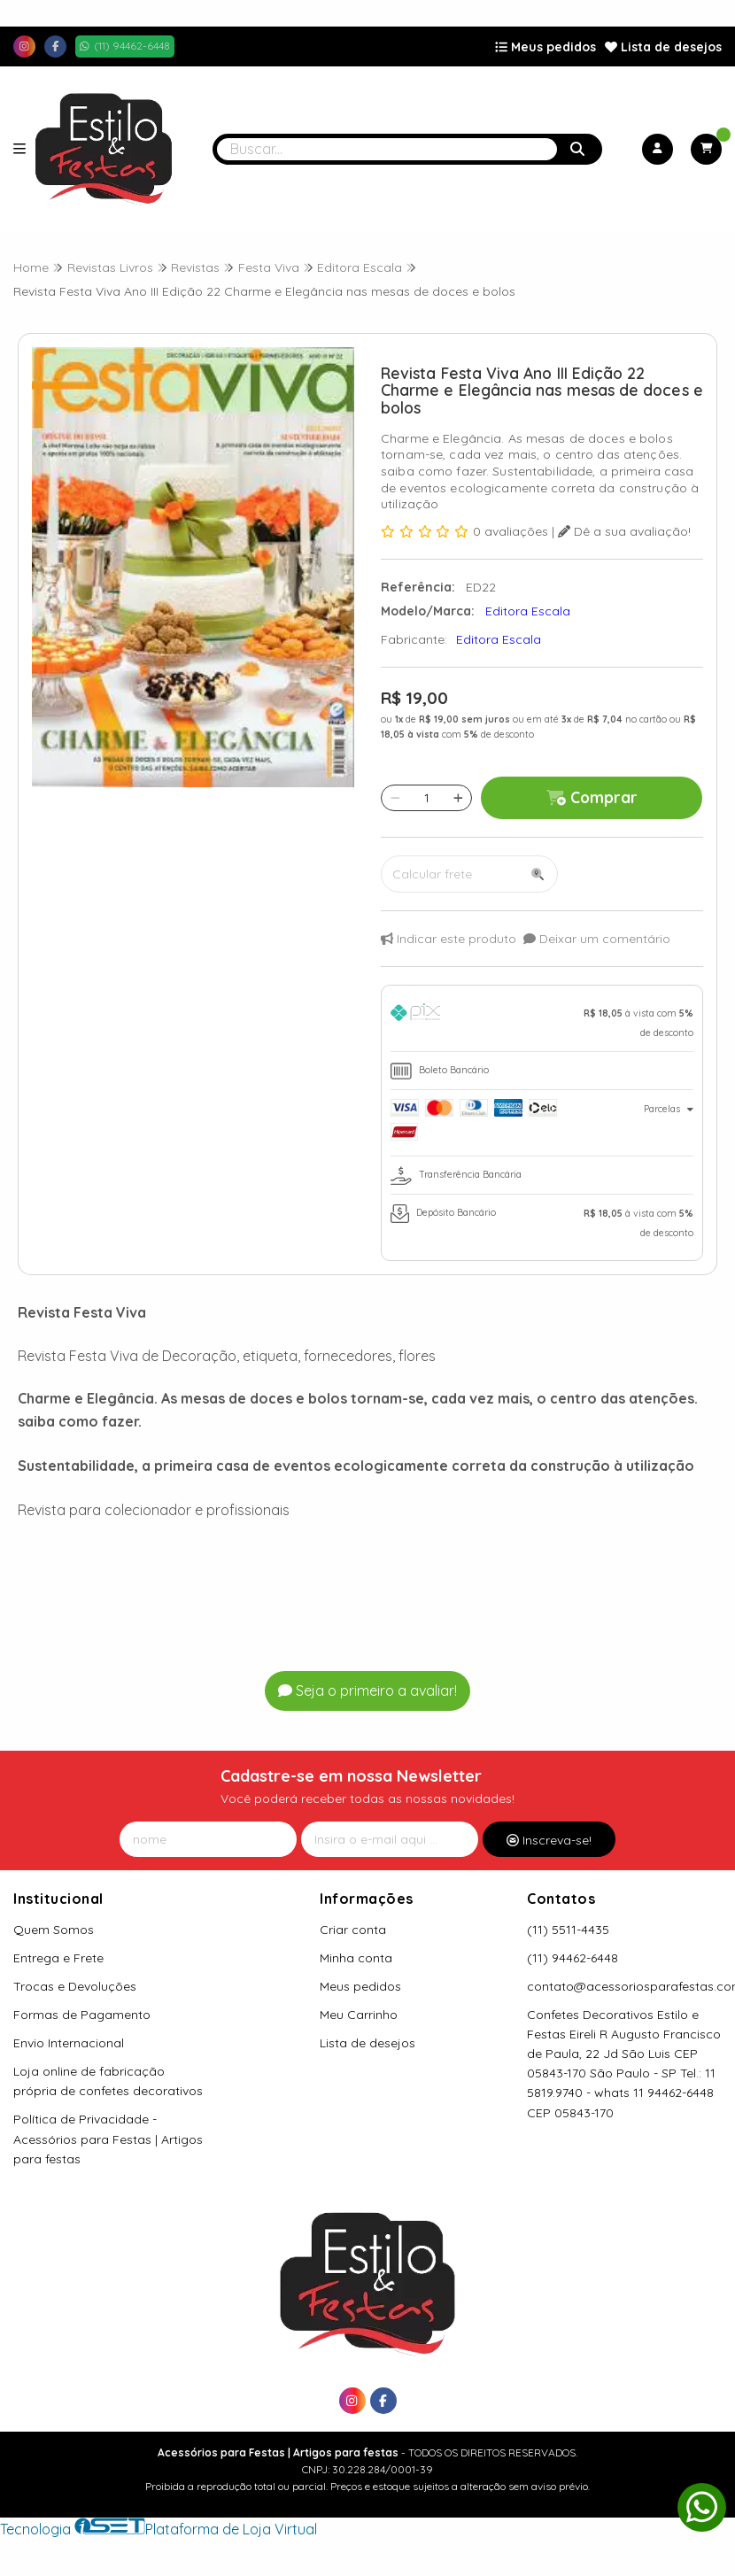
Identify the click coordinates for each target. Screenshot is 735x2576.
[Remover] (395, 797)
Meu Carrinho (359, 2015)
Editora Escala (498, 639)
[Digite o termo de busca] (387, 149)
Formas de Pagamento (82, 2015)
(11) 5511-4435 (568, 1930)
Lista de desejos (663, 47)
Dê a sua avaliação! (624, 531)
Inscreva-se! (549, 1840)
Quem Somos (53, 1930)
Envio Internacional (68, 2043)
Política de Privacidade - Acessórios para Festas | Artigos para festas (108, 2138)
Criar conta (353, 1930)
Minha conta (356, 1958)
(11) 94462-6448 (572, 1958)
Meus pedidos (545, 47)
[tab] (542, 1022)
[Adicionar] (458, 797)
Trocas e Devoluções (74, 1986)
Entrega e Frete (58, 1958)
